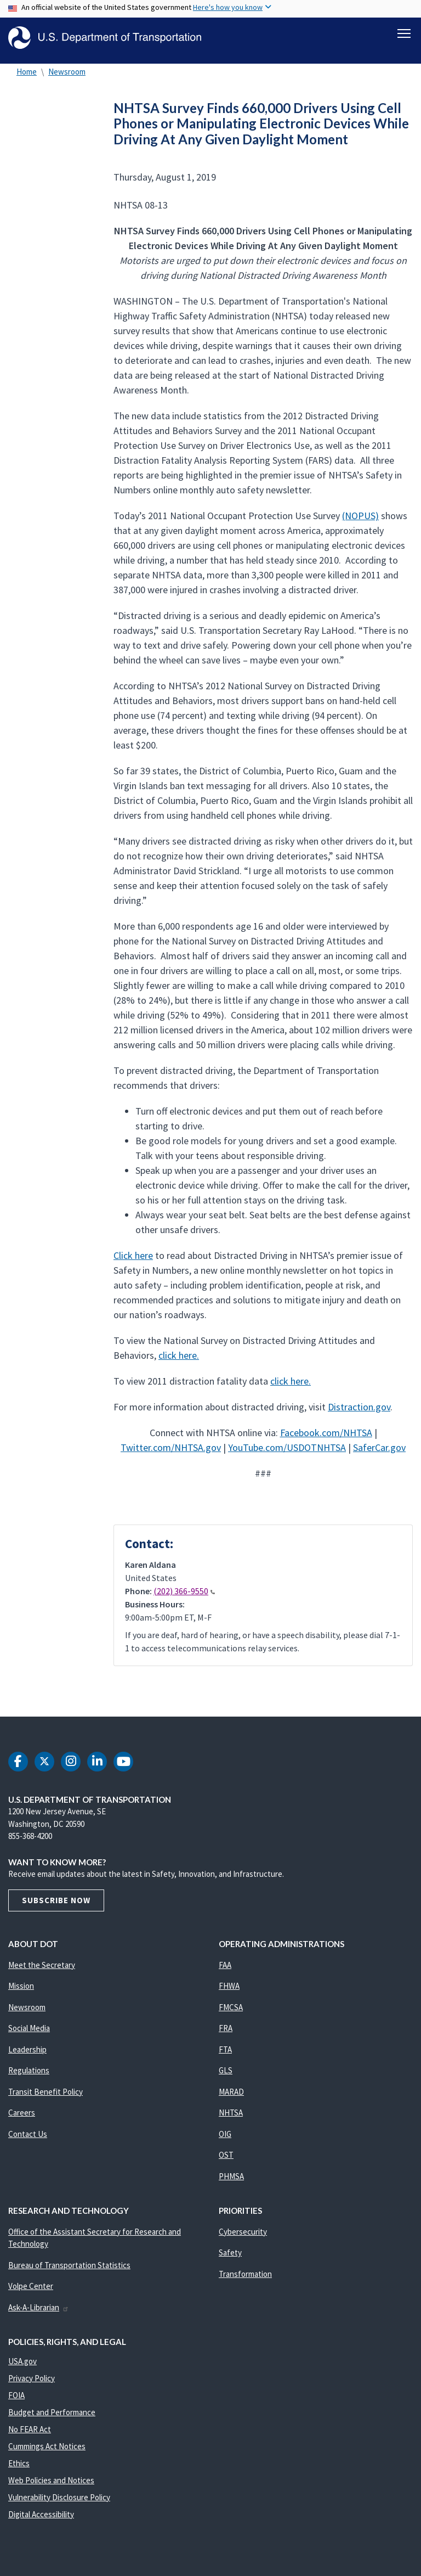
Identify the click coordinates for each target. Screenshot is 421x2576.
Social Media (29, 2033)
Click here (133, 1260)
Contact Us (27, 2139)
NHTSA (231, 2117)
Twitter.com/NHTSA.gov (171, 1452)
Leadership (27, 2054)
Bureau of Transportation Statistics (69, 2270)
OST (226, 2160)
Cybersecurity (243, 2236)
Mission (21, 1991)
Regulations (28, 2075)
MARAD (231, 2096)
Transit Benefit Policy (45, 2096)
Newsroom (67, 76)
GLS (225, 2075)
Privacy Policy (31, 2383)
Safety (230, 2257)
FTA (225, 2054)
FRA (225, 2033)
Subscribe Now (56, 1905)
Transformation (245, 2279)
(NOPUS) (360, 520)
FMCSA (231, 2012)
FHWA (229, 1991)
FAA (225, 1970)
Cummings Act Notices (47, 2451)
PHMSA (231, 2181)
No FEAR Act (29, 2434)
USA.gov (22, 2366)
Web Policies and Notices (51, 2485)
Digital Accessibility (41, 2519)
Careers (21, 2117)
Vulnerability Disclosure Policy (59, 2502)
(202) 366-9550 (184, 1595)
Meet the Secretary (41, 1970)
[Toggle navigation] (404, 33)
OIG (225, 2139)
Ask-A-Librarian (38, 2312)
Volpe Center (30, 2291)
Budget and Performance (51, 2417)
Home (26, 76)
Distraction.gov (359, 1411)
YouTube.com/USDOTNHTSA (287, 1452)
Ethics (19, 2468)
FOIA (16, 2400)
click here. (178, 1360)
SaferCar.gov (379, 1452)
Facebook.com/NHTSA (326, 1437)
